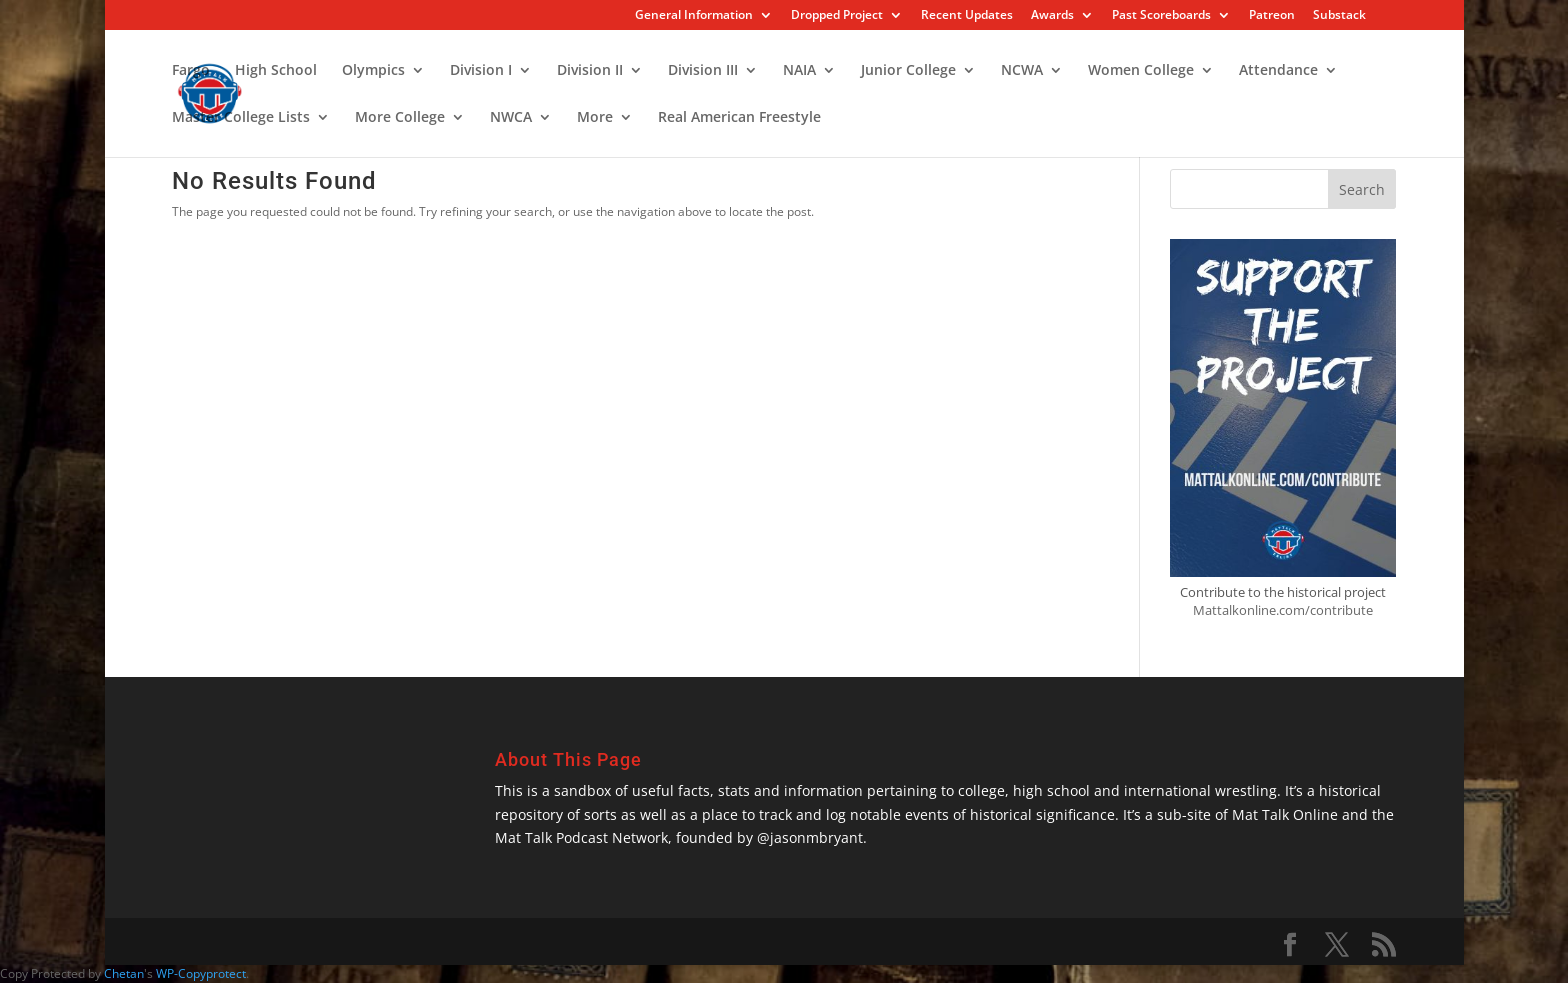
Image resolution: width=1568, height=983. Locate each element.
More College (400, 118)
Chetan (124, 973)
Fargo (191, 71)
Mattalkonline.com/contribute (1283, 610)
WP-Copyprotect (201, 973)
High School (276, 71)
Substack (1339, 16)
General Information (694, 16)
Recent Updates (967, 16)
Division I (481, 71)
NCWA (1022, 71)
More (595, 118)
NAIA (799, 71)
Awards (1052, 16)
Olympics (373, 71)
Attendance (1278, 71)
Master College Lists (241, 118)
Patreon (1272, 16)
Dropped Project (837, 16)
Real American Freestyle (739, 118)
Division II (590, 71)
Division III (703, 71)
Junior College (908, 71)
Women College (1141, 71)
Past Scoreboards (1161, 16)
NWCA (511, 118)
